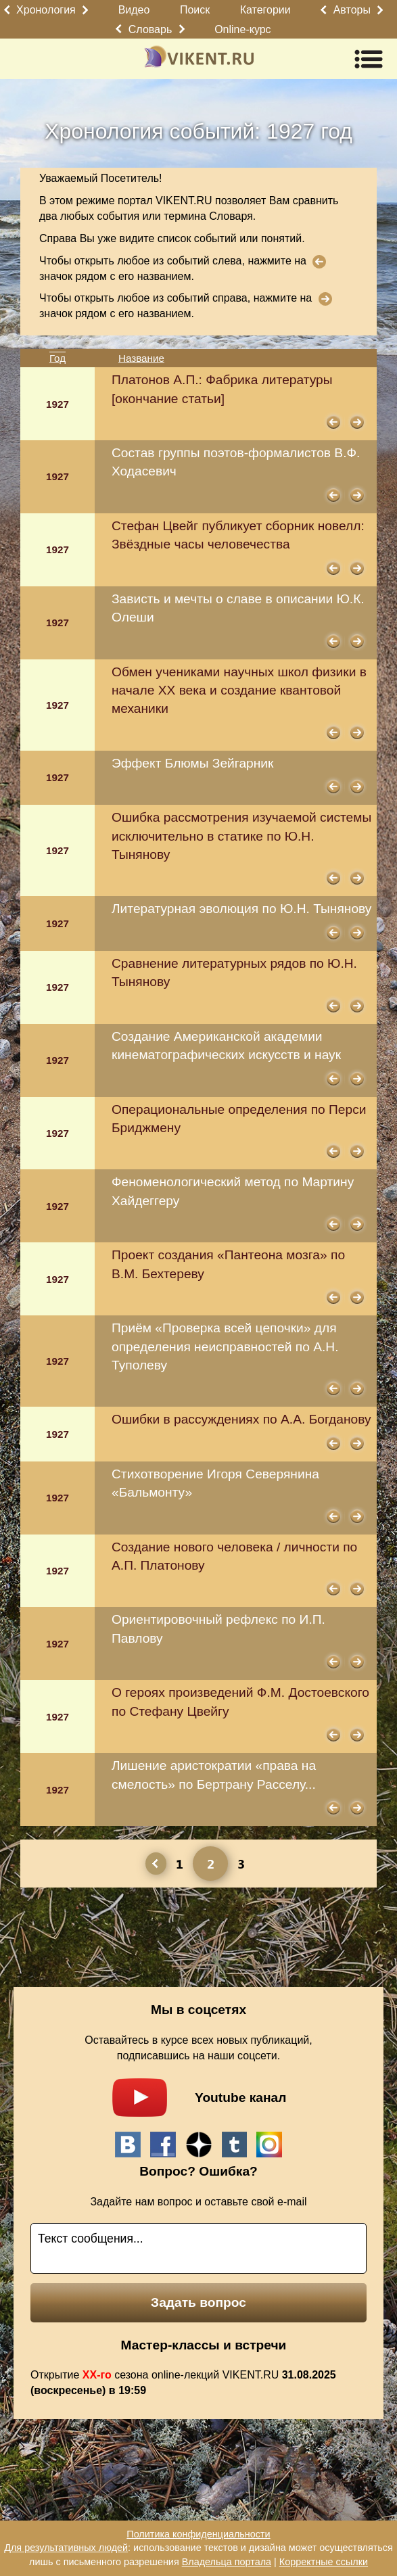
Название (141, 358)
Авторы (352, 10)
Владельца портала (226, 2561)
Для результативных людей (66, 2547)
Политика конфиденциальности (198, 2534)
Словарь (150, 29)
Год (57, 358)
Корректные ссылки (323, 2561)
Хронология (46, 10)
